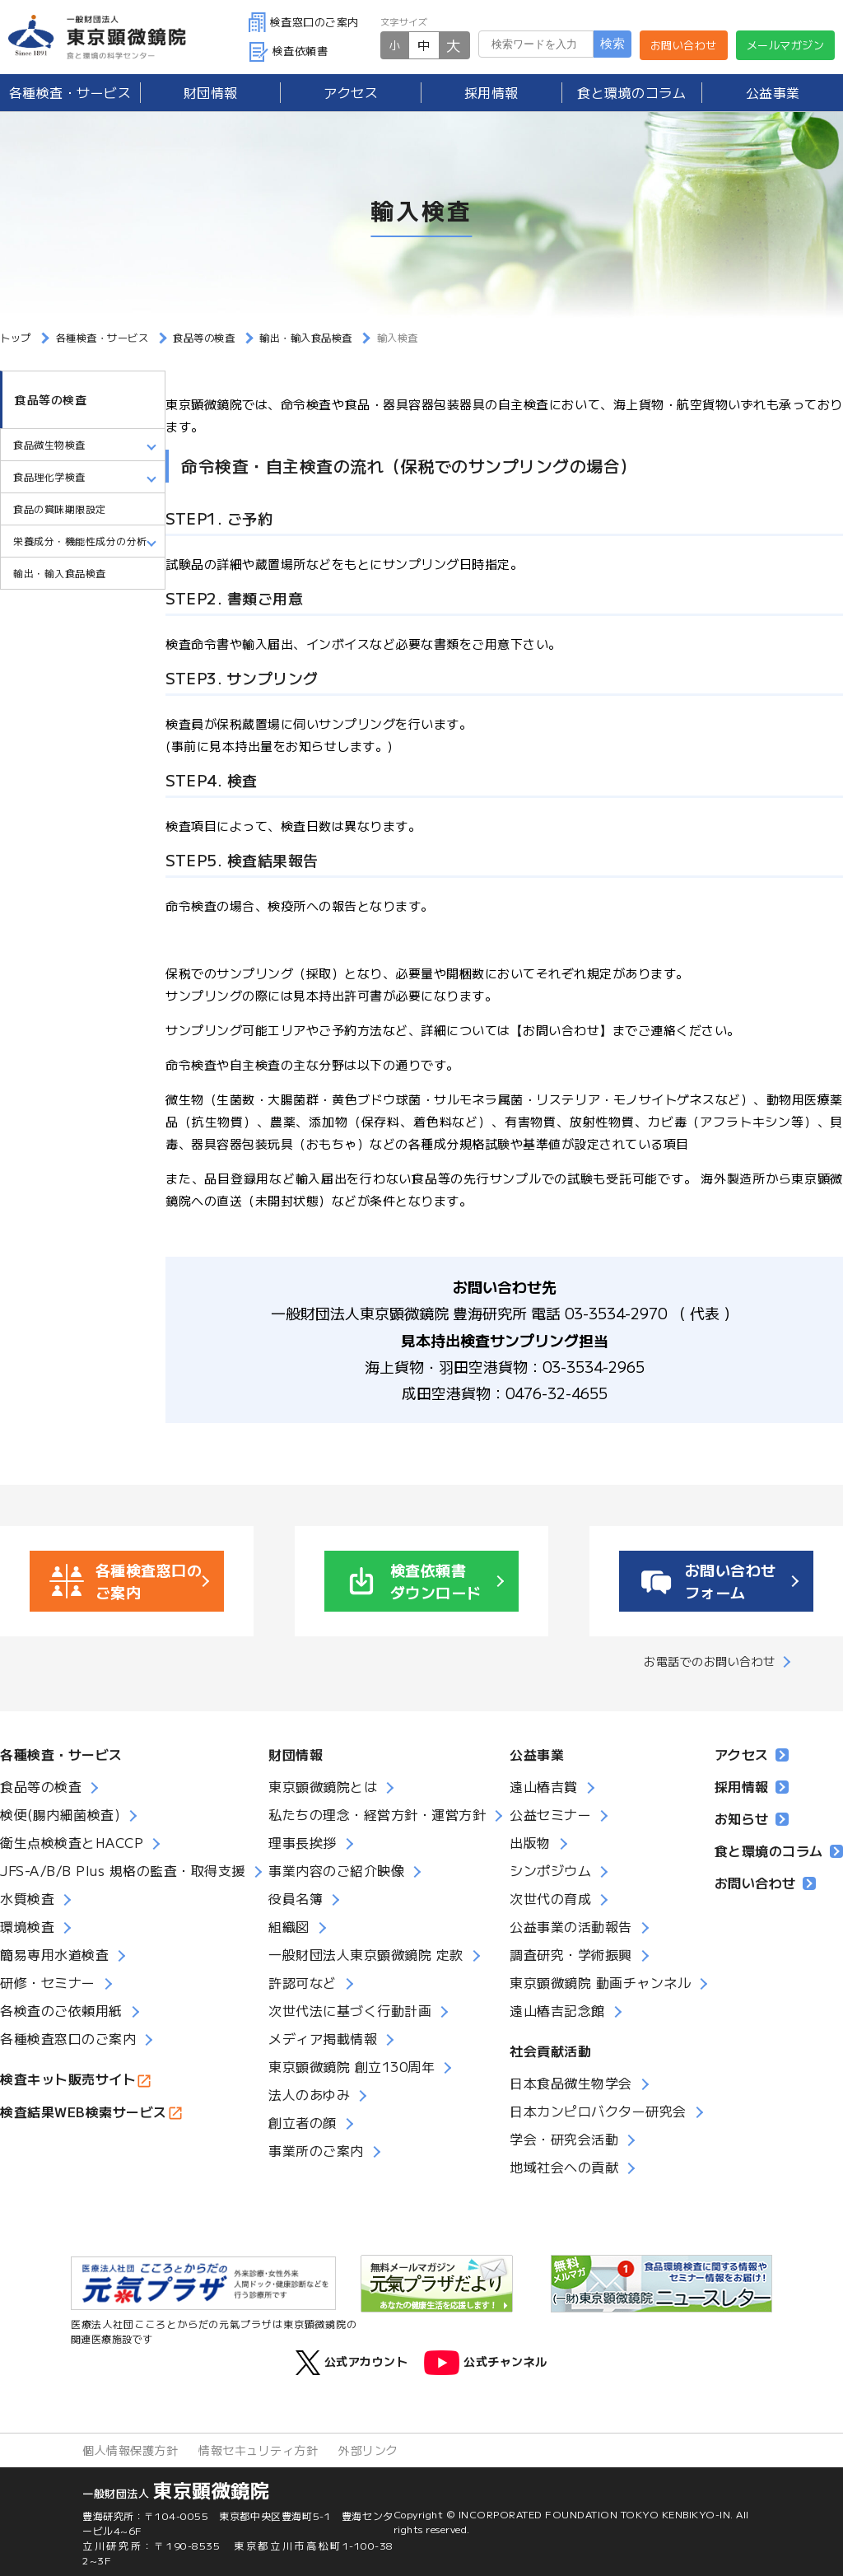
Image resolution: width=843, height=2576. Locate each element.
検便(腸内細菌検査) (60, 1814)
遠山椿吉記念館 (557, 2010)
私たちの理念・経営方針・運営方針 (377, 1814)
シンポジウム (550, 1870)
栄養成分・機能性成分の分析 (80, 541)
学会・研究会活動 (564, 2139)
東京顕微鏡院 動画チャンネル (600, 1982)
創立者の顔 (302, 2122)
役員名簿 (295, 1898)
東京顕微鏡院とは (322, 1786)
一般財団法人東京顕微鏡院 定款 (365, 1954)
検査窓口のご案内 (304, 22)
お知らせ (752, 1818)
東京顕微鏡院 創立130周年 (351, 2066)
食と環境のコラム (631, 92)
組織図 (289, 1926)
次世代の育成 (550, 1898)
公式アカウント (352, 2362)
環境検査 (27, 1926)
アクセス (351, 92)
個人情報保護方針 (130, 2450)
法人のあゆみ (309, 2094)
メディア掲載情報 (322, 2038)
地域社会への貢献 (564, 2167)
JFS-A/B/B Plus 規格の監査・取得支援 (122, 1870)
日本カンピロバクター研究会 (598, 2111)
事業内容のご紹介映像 (336, 1870)
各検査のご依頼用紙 (61, 2010)
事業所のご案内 (316, 2150)
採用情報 (491, 92)
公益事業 (773, 92)
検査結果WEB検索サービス (83, 2111)
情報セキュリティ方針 (258, 2450)
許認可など (302, 1982)
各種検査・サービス (61, 1754)
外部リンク (368, 2450)
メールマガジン (786, 45)
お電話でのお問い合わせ (709, 1661)
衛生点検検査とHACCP (71, 1842)
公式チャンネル (485, 2362)
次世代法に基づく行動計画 (349, 2010)
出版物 (530, 1842)
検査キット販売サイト (68, 2078)
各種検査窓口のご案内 (68, 2038)
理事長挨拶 (302, 1842)
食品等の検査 (50, 399)
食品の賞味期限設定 (59, 509)
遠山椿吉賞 (544, 1786)
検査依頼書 (288, 50)
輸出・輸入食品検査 (59, 573)
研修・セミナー (47, 1982)
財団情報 (211, 92)
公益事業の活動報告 (571, 1926)
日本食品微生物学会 (571, 2083)
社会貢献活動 (550, 2050)
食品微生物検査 (49, 444)
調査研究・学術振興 (571, 1954)
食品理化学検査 (49, 476)
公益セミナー (550, 1814)
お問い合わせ (683, 45)
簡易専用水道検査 (54, 1954)
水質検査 (27, 1898)
